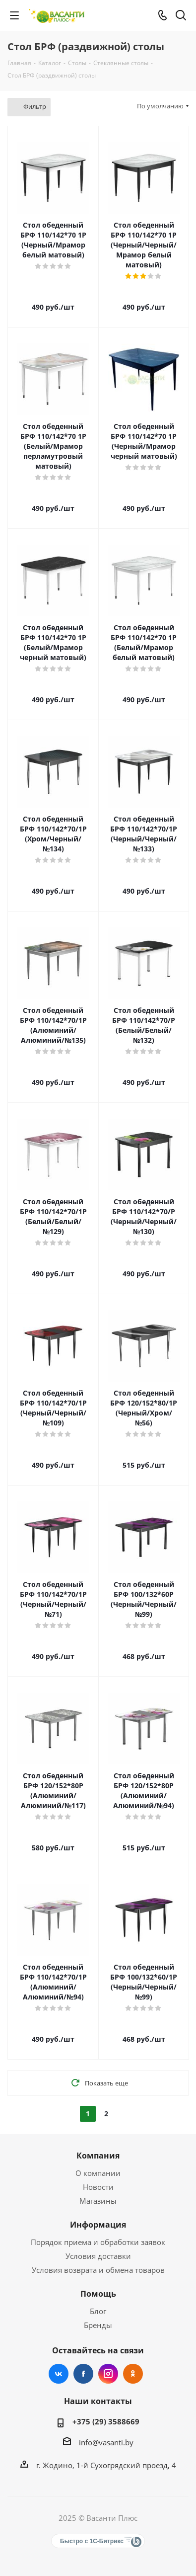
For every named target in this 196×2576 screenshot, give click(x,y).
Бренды (98, 2325)
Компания (98, 2155)
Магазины (98, 2201)
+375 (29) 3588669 (105, 2421)
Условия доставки (98, 2256)
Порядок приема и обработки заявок (98, 2242)
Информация (98, 2224)
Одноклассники (133, 2374)
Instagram (108, 2374)
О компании (98, 2173)
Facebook (83, 2374)
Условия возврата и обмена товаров (98, 2270)
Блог (98, 2311)
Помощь (98, 2293)
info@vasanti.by (106, 2442)
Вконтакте (58, 2374)
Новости (98, 2187)
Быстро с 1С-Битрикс (92, 2541)
